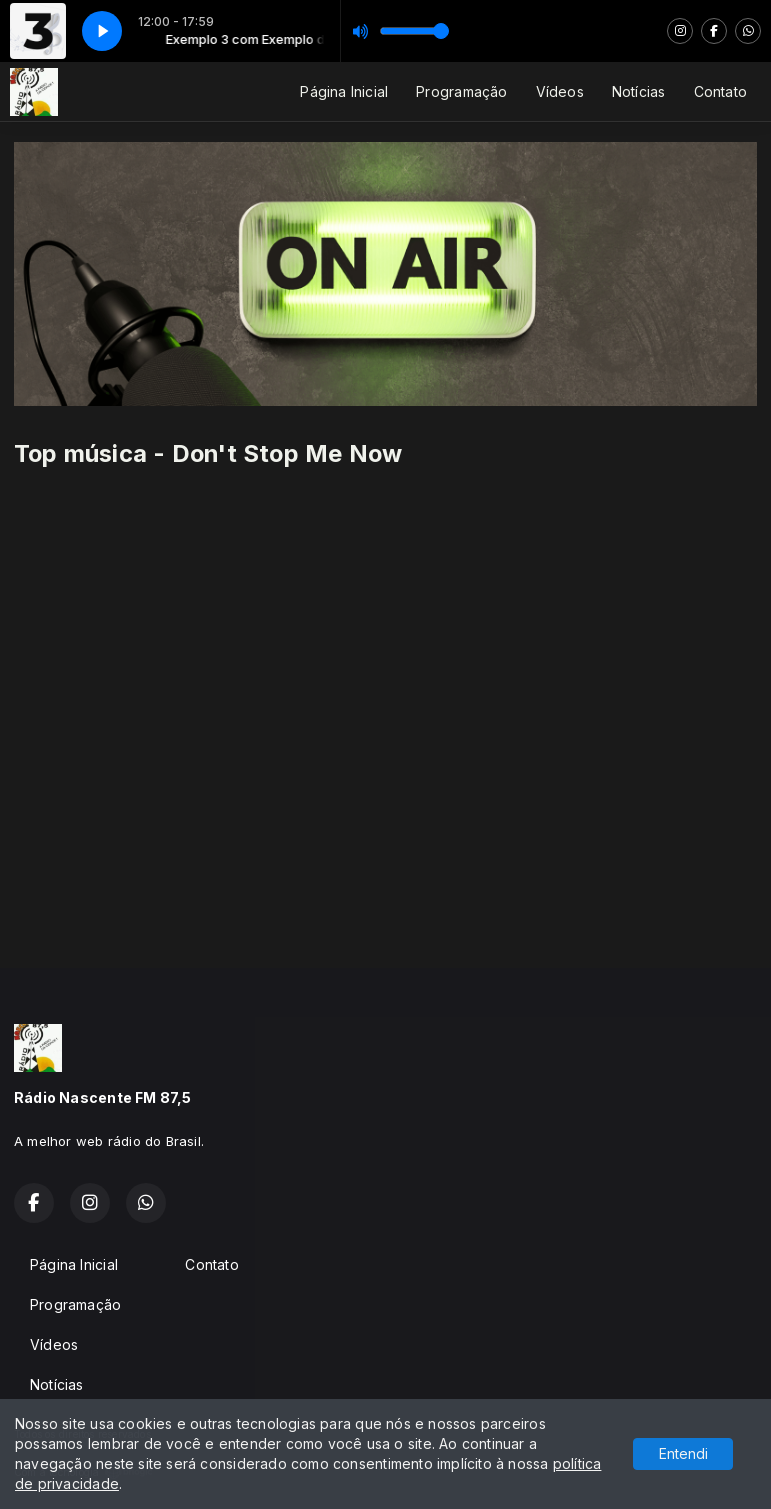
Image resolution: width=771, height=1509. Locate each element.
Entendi (683, 1453)
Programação (461, 91)
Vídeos (560, 91)
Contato (720, 91)
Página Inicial (344, 91)
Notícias (639, 91)
